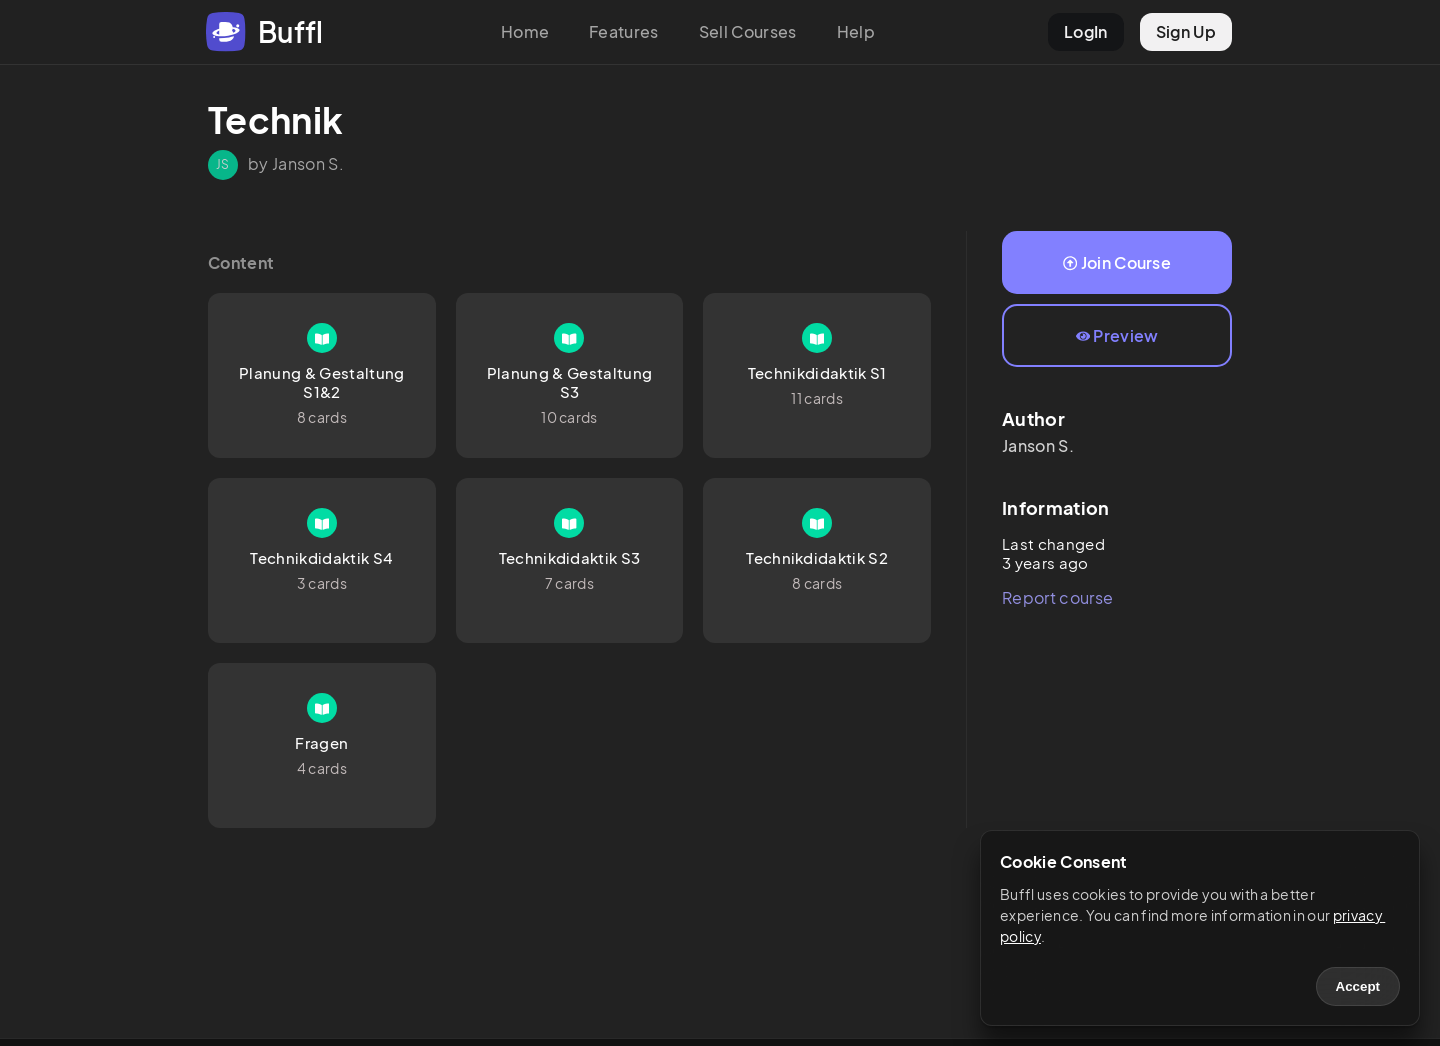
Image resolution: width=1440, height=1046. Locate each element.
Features (624, 31)
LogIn (1086, 31)
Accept (1358, 986)
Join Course (1117, 262)
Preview (1117, 335)
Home (525, 31)
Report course (1057, 597)
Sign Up (1186, 31)
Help (856, 31)
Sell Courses (748, 31)
